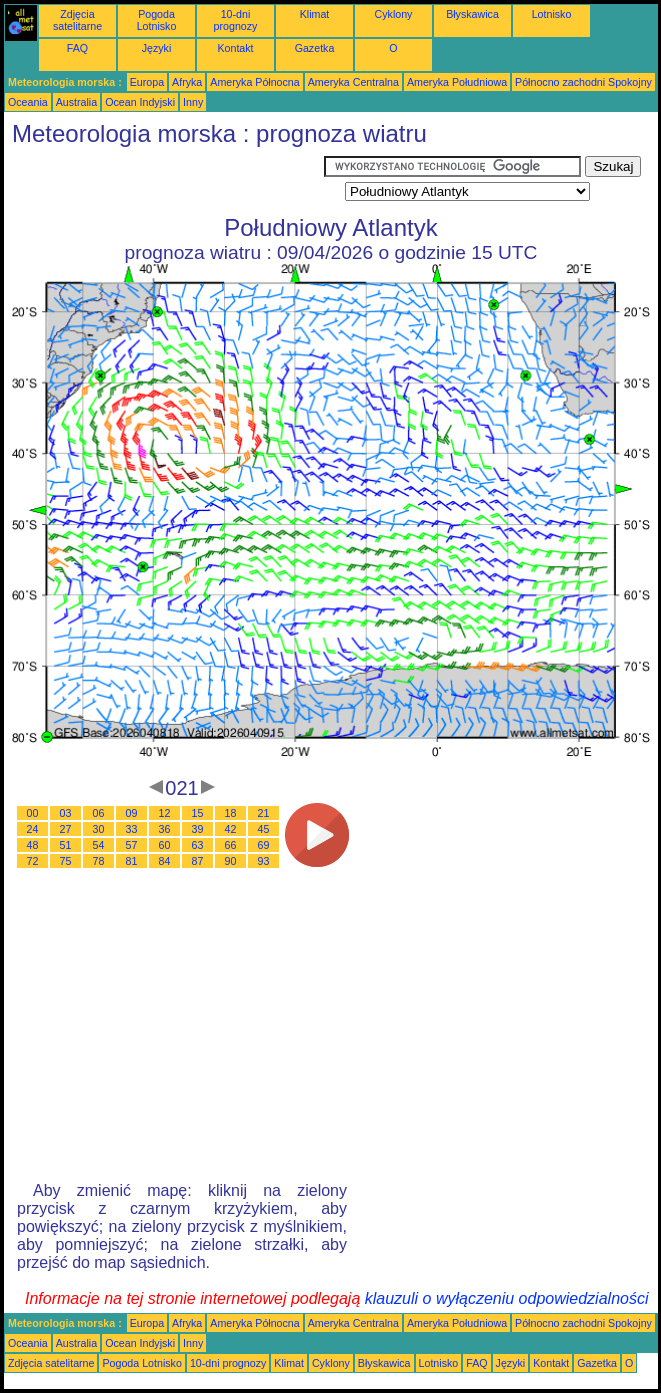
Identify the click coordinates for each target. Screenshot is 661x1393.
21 (264, 813)
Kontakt (235, 48)
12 (165, 813)
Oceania (28, 102)
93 (264, 861)
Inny (193, 102)
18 (231, 813)
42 (231, 829)
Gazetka (315, 48)
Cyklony (394, 14)
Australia (76, 102)
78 (99, 861)
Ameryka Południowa (457, 82)
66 (231, 845)
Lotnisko (552, 14)
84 (165, 861)
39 (198, 829)
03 (66, 813)
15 (198, 813)
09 (132, 813)
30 (99, 829)
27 (66, 829)
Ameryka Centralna (353, 82)
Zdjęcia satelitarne (77, 20)
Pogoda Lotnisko (157, 20)
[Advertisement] (164, 181)
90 (231, 861)
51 (66, 845)
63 (198, 845)
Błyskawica (472, 14)
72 (33, 861)
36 (165, 829)
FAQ (77, 48)
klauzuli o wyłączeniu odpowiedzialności (507, 1298)
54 (99, 845)
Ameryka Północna (254, 82)
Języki (157, 48)
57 (132, 845)
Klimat (315, 14)
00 (33, 813)
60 (165, 845)
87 (198, 861)
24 (33, 829)
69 (264, 845)
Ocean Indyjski (140, 102)
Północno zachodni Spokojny (583, 82)
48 (33, 845)
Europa (147, 82)
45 (264, 829)
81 (132, 861)
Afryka (187, 82)
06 (99, 813)
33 (132, 829)
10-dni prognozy (236, 20)
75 (66, 861)
